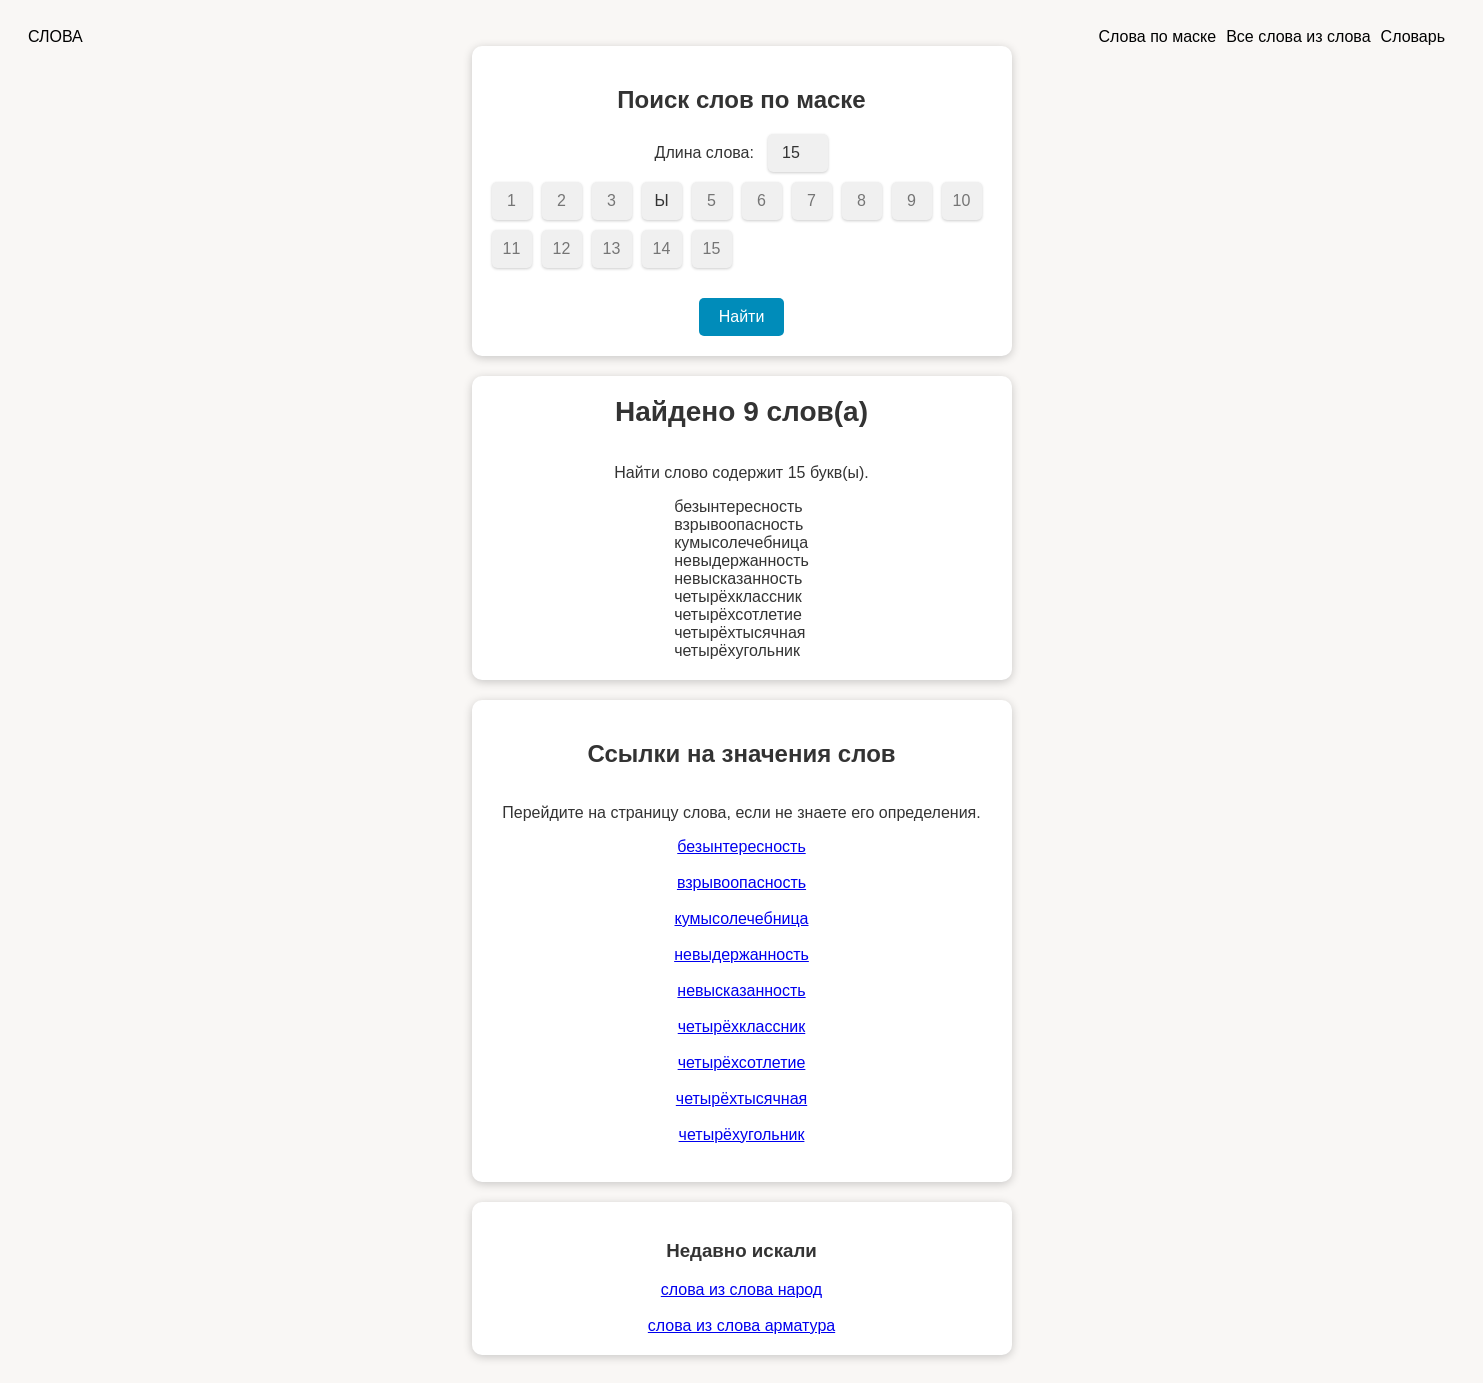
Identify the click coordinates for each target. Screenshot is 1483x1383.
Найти (742, 316)
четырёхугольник (742, 1134)
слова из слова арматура (741, 1325)
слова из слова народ (741, 1289)
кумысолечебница (742, 918)
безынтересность (741, 846)
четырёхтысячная (741, 1098)
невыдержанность (741, 954)
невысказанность (741, 990)
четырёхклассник (742, 1026)
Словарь (1413, 36)
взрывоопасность (741, 882)
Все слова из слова (1298, 36)
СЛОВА (55, 36)
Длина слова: (704, 152)
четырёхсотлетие (742, 1062)
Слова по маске (1158, 36)
